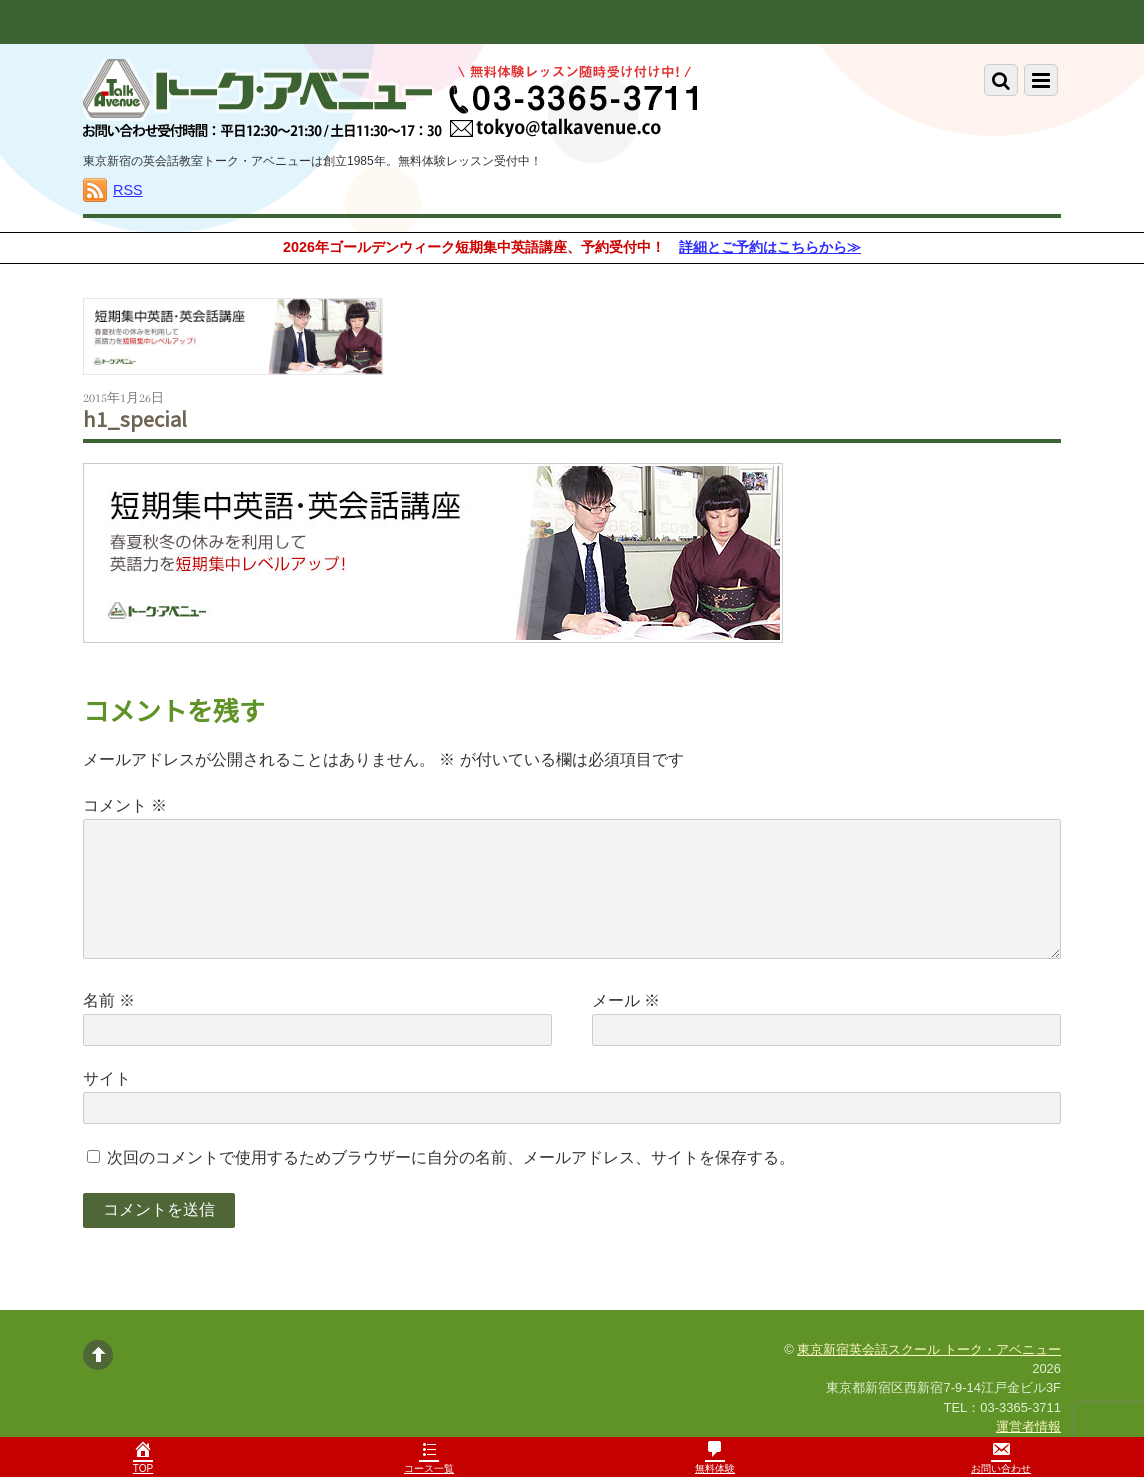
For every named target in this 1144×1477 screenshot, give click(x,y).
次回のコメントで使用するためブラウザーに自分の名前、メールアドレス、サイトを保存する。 (451, 1157)
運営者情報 (1028, 1426)
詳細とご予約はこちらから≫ (770, 247)
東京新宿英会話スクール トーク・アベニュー (929, 1349)
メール (626, 1000)
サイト (107, 1078)
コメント (125, 805)
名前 (109, 1000)
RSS (128, 190)
